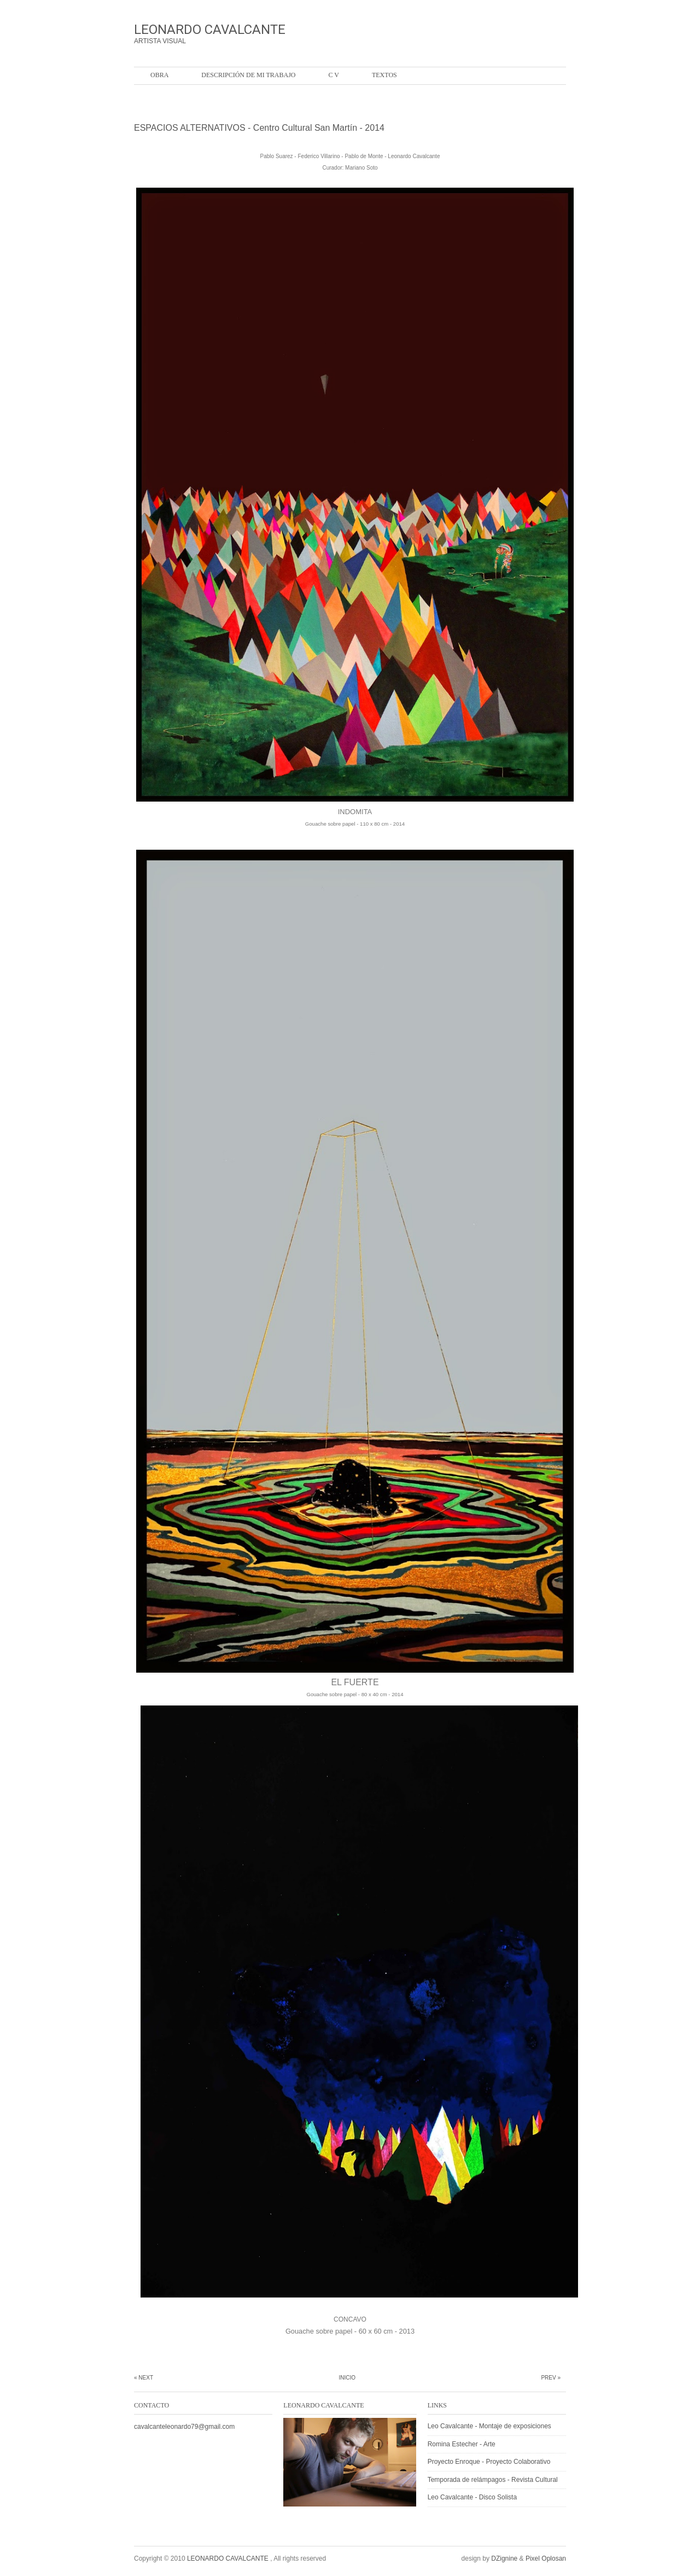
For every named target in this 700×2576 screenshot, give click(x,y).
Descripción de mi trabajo (248, 75)
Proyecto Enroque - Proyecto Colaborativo (489, 2461)
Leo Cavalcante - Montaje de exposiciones (489, 2426)
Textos (384, 75)
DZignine (504, 2558)
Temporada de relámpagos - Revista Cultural (493, 2480)
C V (333, 75)
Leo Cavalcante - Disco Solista (472, 2497)
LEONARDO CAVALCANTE (209, 29)
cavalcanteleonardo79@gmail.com (184, 2426)
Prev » (551, 2378)
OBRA (159, 75)
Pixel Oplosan (546, 2558)
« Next (143, 2378)
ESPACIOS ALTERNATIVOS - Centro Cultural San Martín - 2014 (259, 127)
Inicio (347, 2378)
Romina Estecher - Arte (461, 2444)
